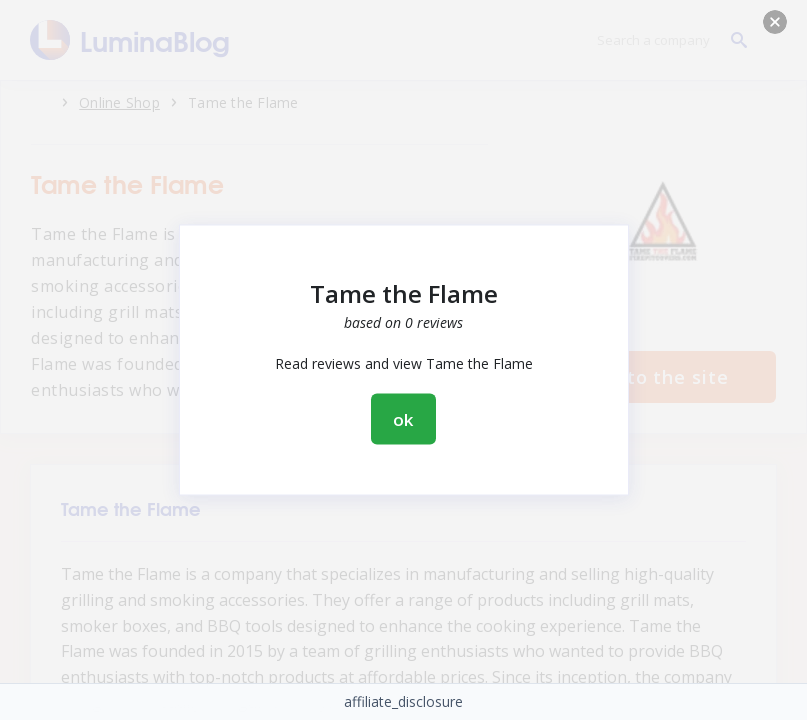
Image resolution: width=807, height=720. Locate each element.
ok (404, 419)
